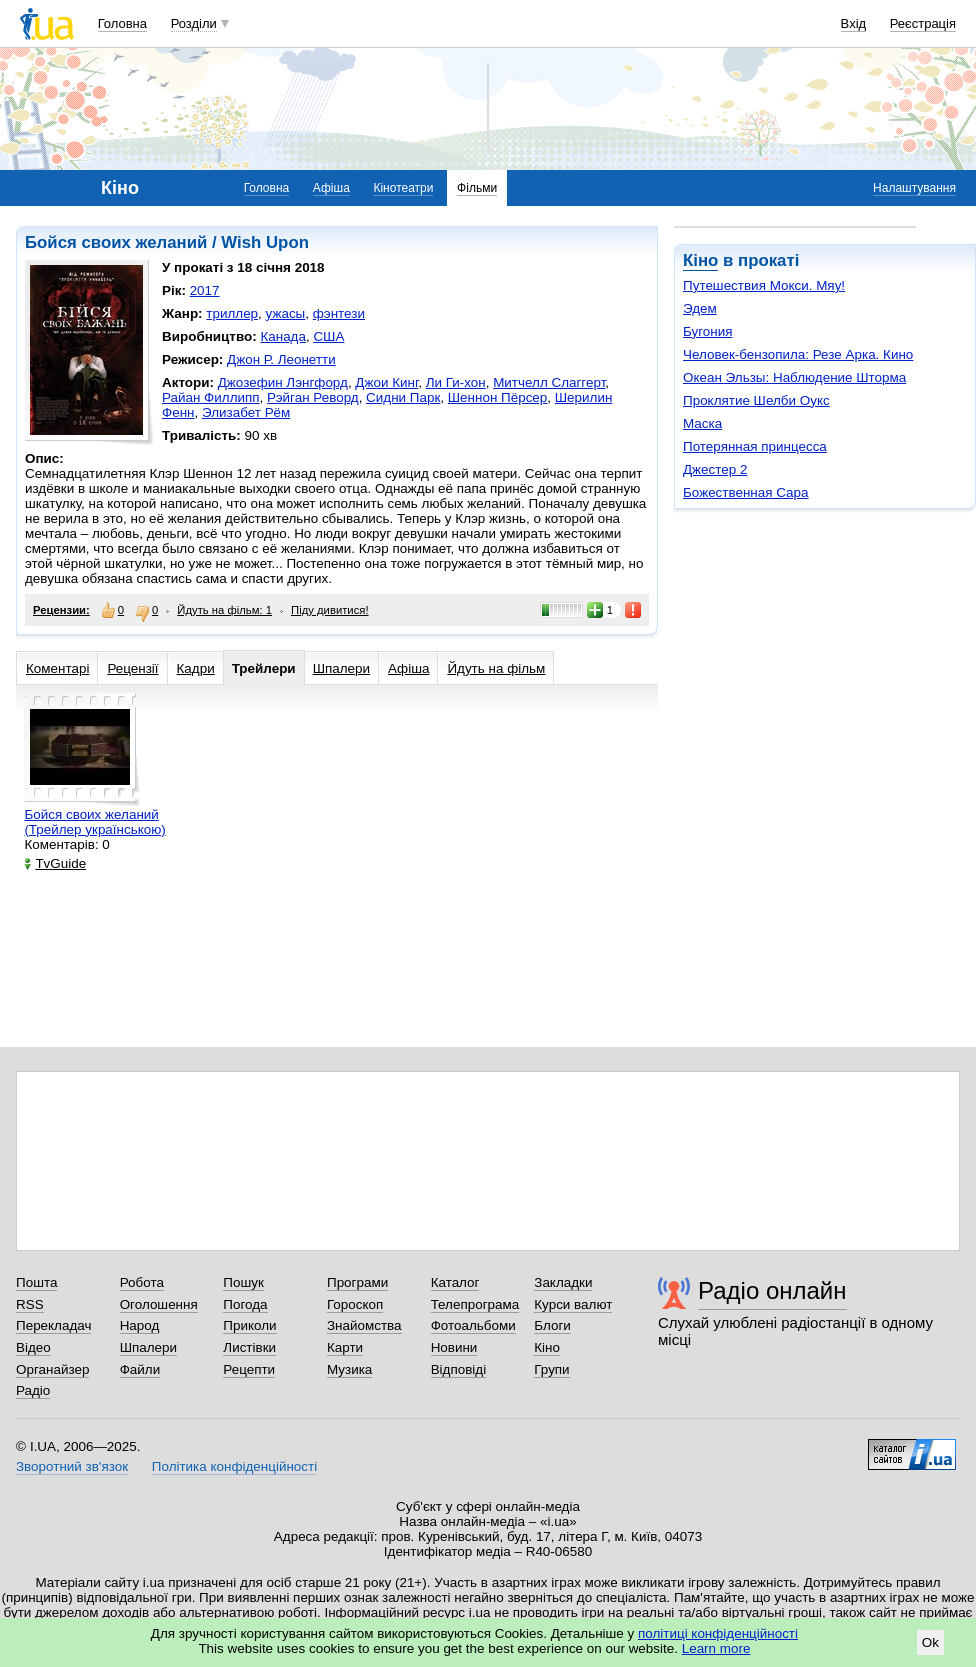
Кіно (700, 260)
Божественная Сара (746, 492)
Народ (140, 1325)
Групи (551, 1369)
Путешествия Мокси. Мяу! (764, 285)
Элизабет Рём (246, 412)
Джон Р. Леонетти (281, 359)
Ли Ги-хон (456, 382)
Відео (33, 1347)
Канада (283, 336)
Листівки (249, 1347)
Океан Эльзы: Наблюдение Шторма (794, 377)
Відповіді (459, 1369)
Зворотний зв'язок (72, 1466)
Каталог (455, 1282)
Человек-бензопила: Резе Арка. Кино (798, 354)
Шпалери (341, 668)
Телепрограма (475, 1304)
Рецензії (132, 668)
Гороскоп (355, 1304)
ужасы (286, 313)
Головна (122, 23)
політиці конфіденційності (718, 1633)
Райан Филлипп (211, 397)
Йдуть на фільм (496, 668)
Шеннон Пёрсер (498, 397)
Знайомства (364, 1325)
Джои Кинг (386, 382)
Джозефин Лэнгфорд (283, 382)
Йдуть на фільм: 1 (224, 610)
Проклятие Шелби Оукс (756, 400)
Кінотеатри (403, 188)
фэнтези (339, 313)
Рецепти (249, 1369)
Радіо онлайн (772, 1290)
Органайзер (52, 1369)
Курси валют (573, 1304)
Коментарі (57, 668)
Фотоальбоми (473, 1325)
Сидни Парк (403, 397)
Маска (702, 423)
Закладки (563, 1282)
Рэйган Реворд (313, 397)
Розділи (194, 23)
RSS (30, 1304)
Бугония (708, 331)
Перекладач (53, 1325)
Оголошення (159, 1304)
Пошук (243, 1282)
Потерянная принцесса (755, 446)
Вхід (854, 23)
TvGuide (55, 863)
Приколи (249, 1325)
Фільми (477, 188)
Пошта (36, 1282)
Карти (345, 1347)
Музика (349, 1369)
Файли (140, 1369)
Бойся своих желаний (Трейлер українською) (94, 822)
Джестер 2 (715, 469)
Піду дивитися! (330, 610)
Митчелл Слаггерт (549, 382)
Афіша (331, 188)
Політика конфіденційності (234, 1466)
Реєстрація (923, 23)
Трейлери (264, 668)
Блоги (552, 1325)
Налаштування (914, 188)
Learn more (716, 1648)
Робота (142, 1282)
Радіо (33, 1390)
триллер (232, 313)
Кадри (196, 668)
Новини (454, 1347)
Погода (245, 1304)
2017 (205, 290)
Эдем (700, 308)
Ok (930, 1642)
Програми (357, 1282)
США (328, 336)
